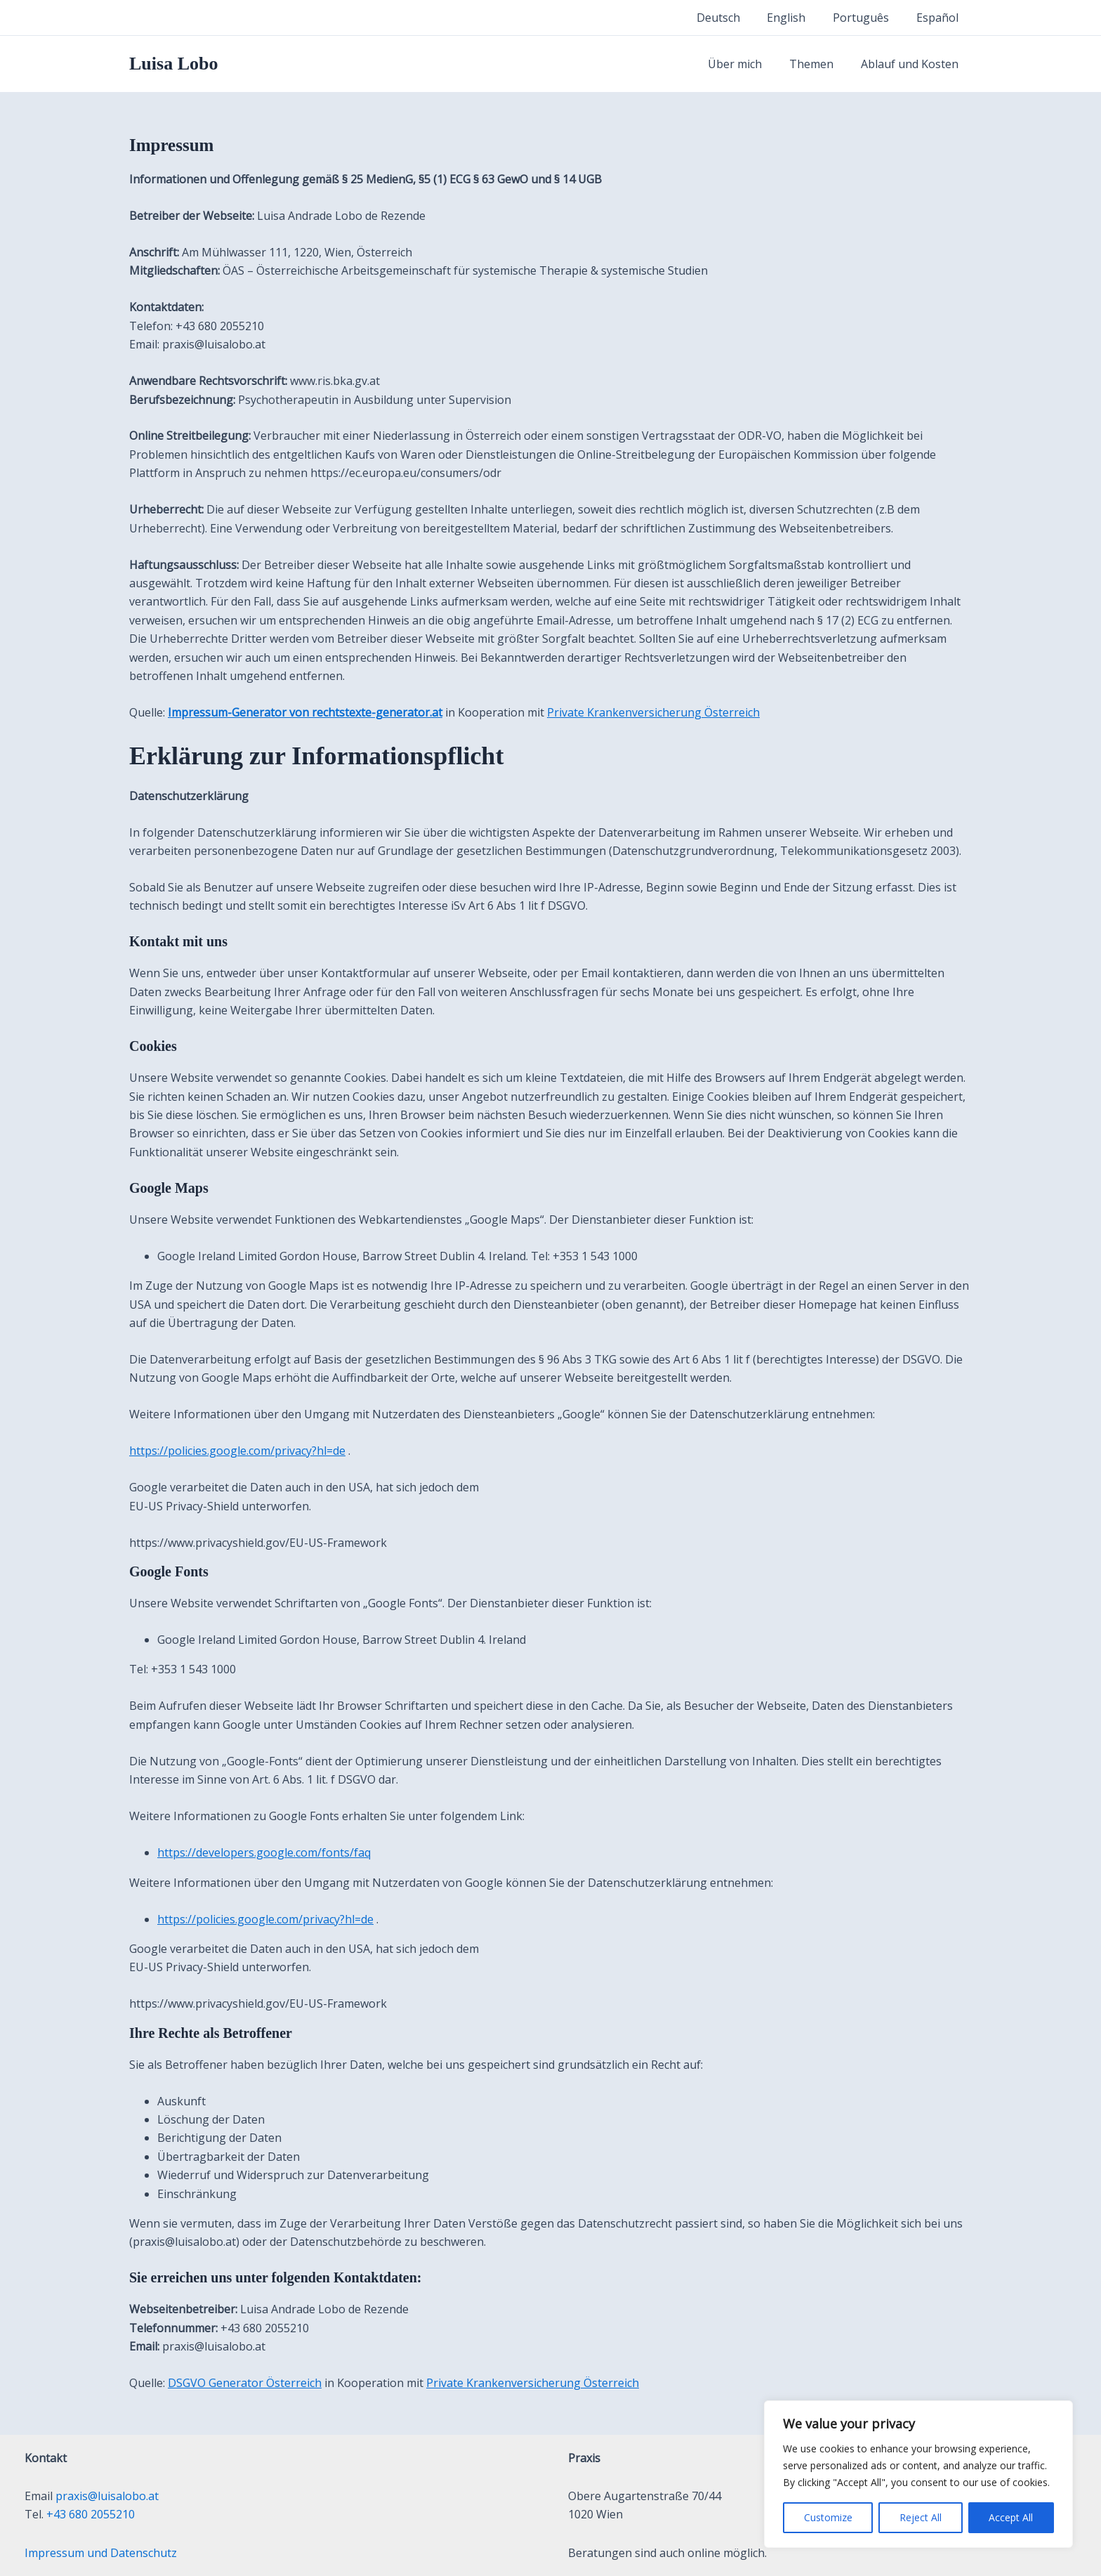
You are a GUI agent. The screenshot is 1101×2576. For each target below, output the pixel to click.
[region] (918, 2474)
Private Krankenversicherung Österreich (653, 712)
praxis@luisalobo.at (107, 2496)
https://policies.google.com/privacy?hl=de (237, 1450)
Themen (818, 64)
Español (939, 17)
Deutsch (734, 17)
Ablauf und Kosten (912, 64)
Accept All (1011, 2517)
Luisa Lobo (173, 63)
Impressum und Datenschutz (101, 2553)
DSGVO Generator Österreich (245, 2383)
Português (868, 17)
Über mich (747, 64)
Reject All (920, 2517)
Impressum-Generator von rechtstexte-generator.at (305, 712)
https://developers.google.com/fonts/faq (264, 1852)
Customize (828, 2517)
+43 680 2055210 (90, 2514)
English (798, 17)
